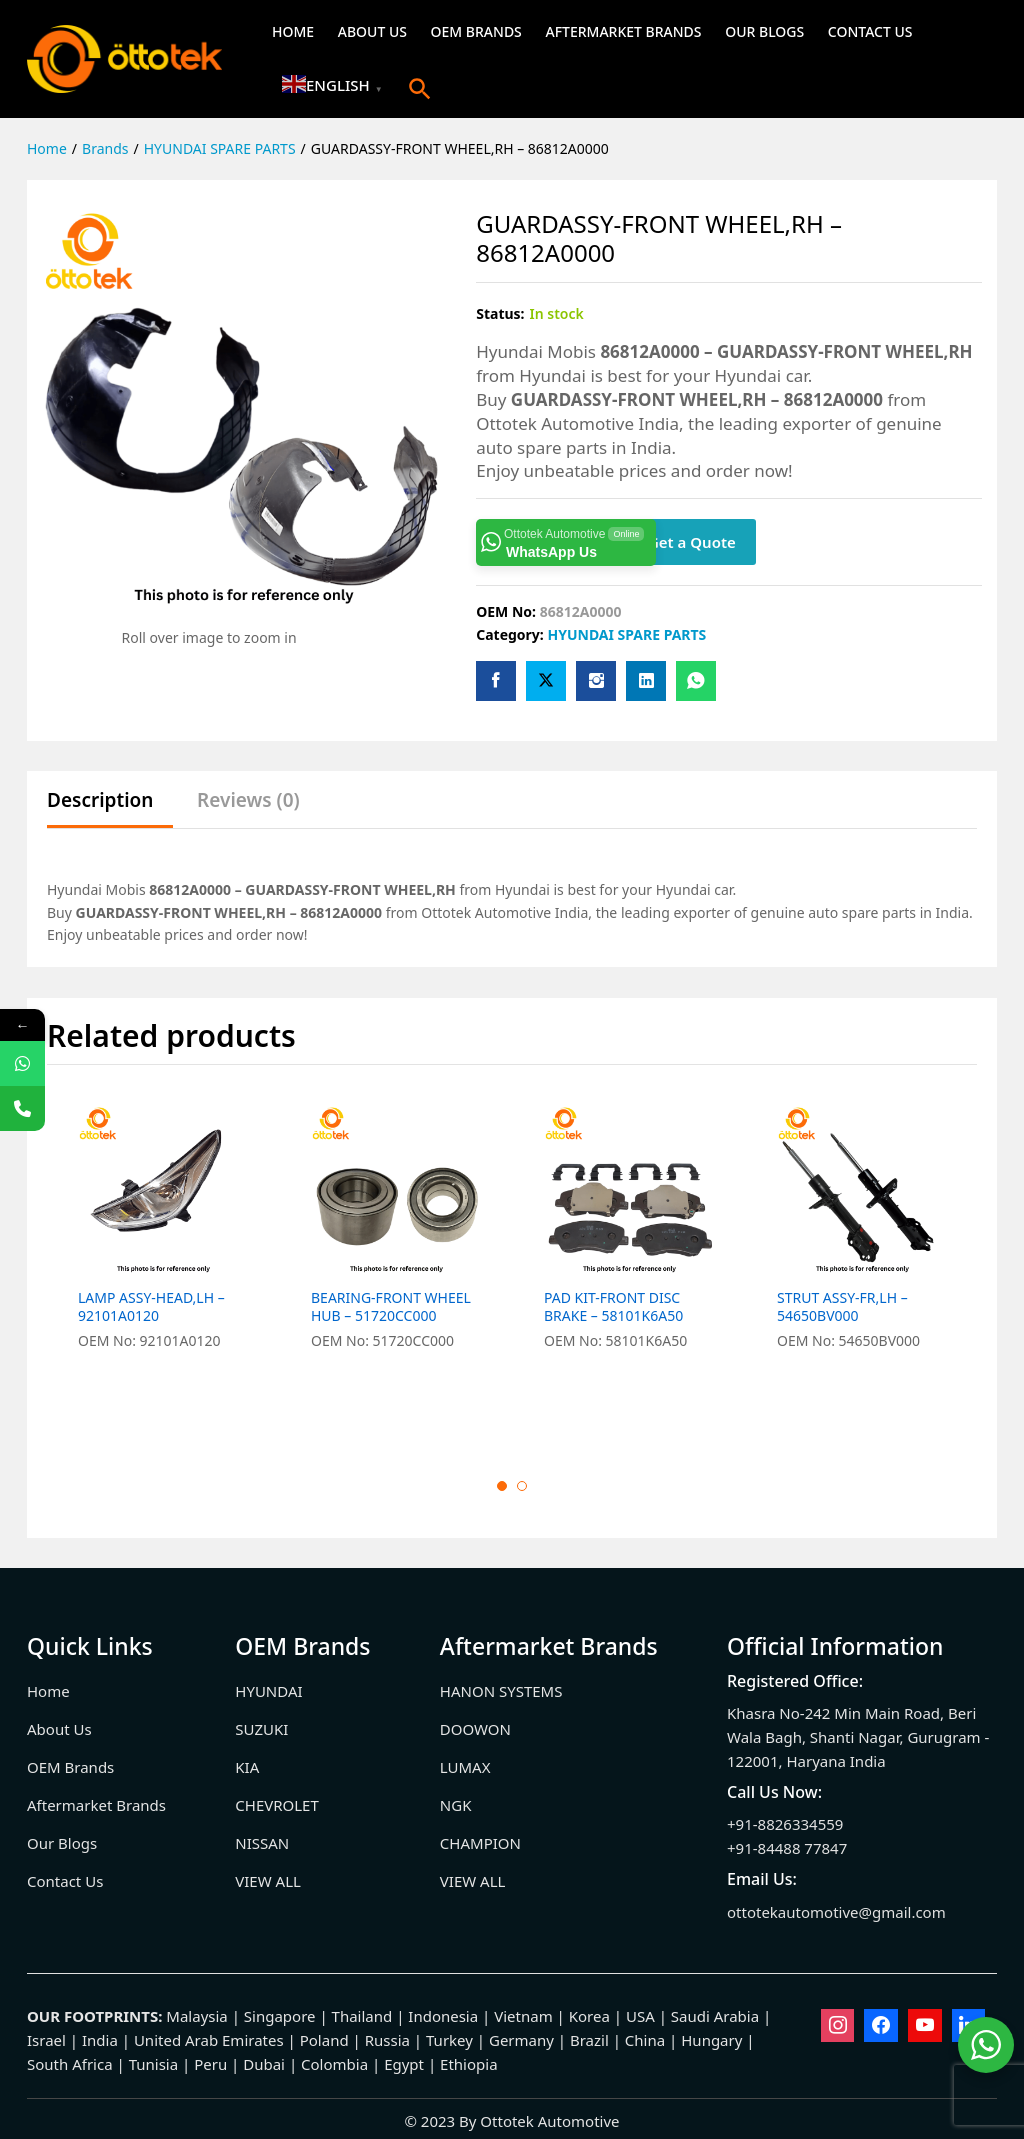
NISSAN (262, 1843)
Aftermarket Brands (623, 32)
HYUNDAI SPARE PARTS (626, 634)
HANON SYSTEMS (501, 1691)
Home (293, 32)
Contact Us (870, 32)
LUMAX (465, 1767)
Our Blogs (764, 32)
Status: (500, 313)
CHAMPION (480, 1843)
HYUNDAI (268, 1691)
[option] (163, 1265)
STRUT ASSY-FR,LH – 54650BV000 (842, 1307)
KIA (247, 1767)
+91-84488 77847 (787, 1848)
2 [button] (522, 1486)
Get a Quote (692, 542)
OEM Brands (476, 32)
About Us (372, 32)
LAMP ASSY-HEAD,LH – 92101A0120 (151, 1307)
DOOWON (475, 1729)
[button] (420, 88)
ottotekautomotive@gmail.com (836, 1912)
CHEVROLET (277, 1805)
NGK (456, 1805)
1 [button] (502, 1486)
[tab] (110, 809)
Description (100, 800)
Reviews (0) (248, 800)
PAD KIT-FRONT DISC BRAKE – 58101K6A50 (613, 1307)
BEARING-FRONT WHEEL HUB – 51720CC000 (391, 1307)
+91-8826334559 (785, 1824)
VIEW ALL (268, 1881)
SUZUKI (261, 1729)
